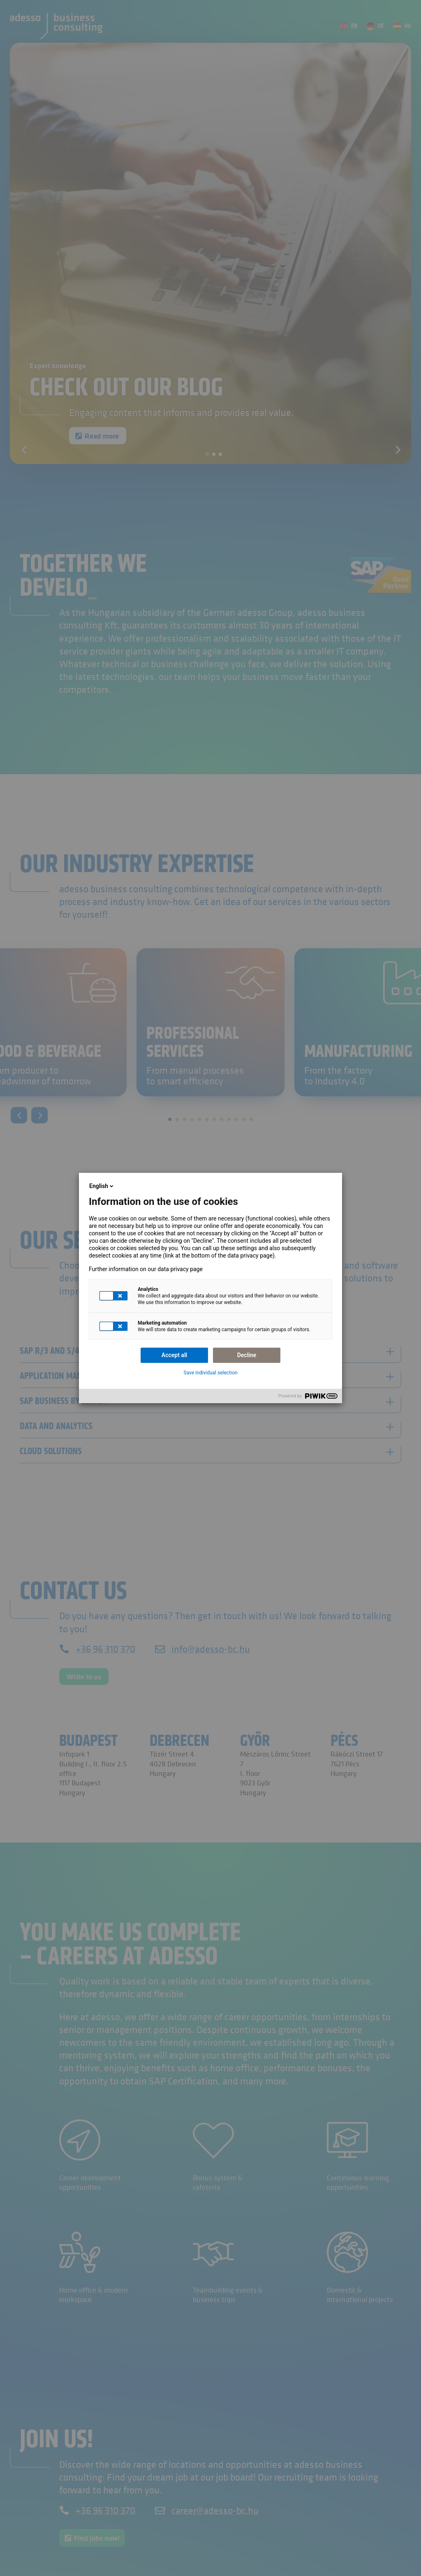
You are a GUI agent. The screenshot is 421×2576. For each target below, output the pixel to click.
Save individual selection (211, 1373)
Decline (247, 1355)
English (102, 1186)
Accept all (174, 1355)
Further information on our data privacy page (146, 1269)
